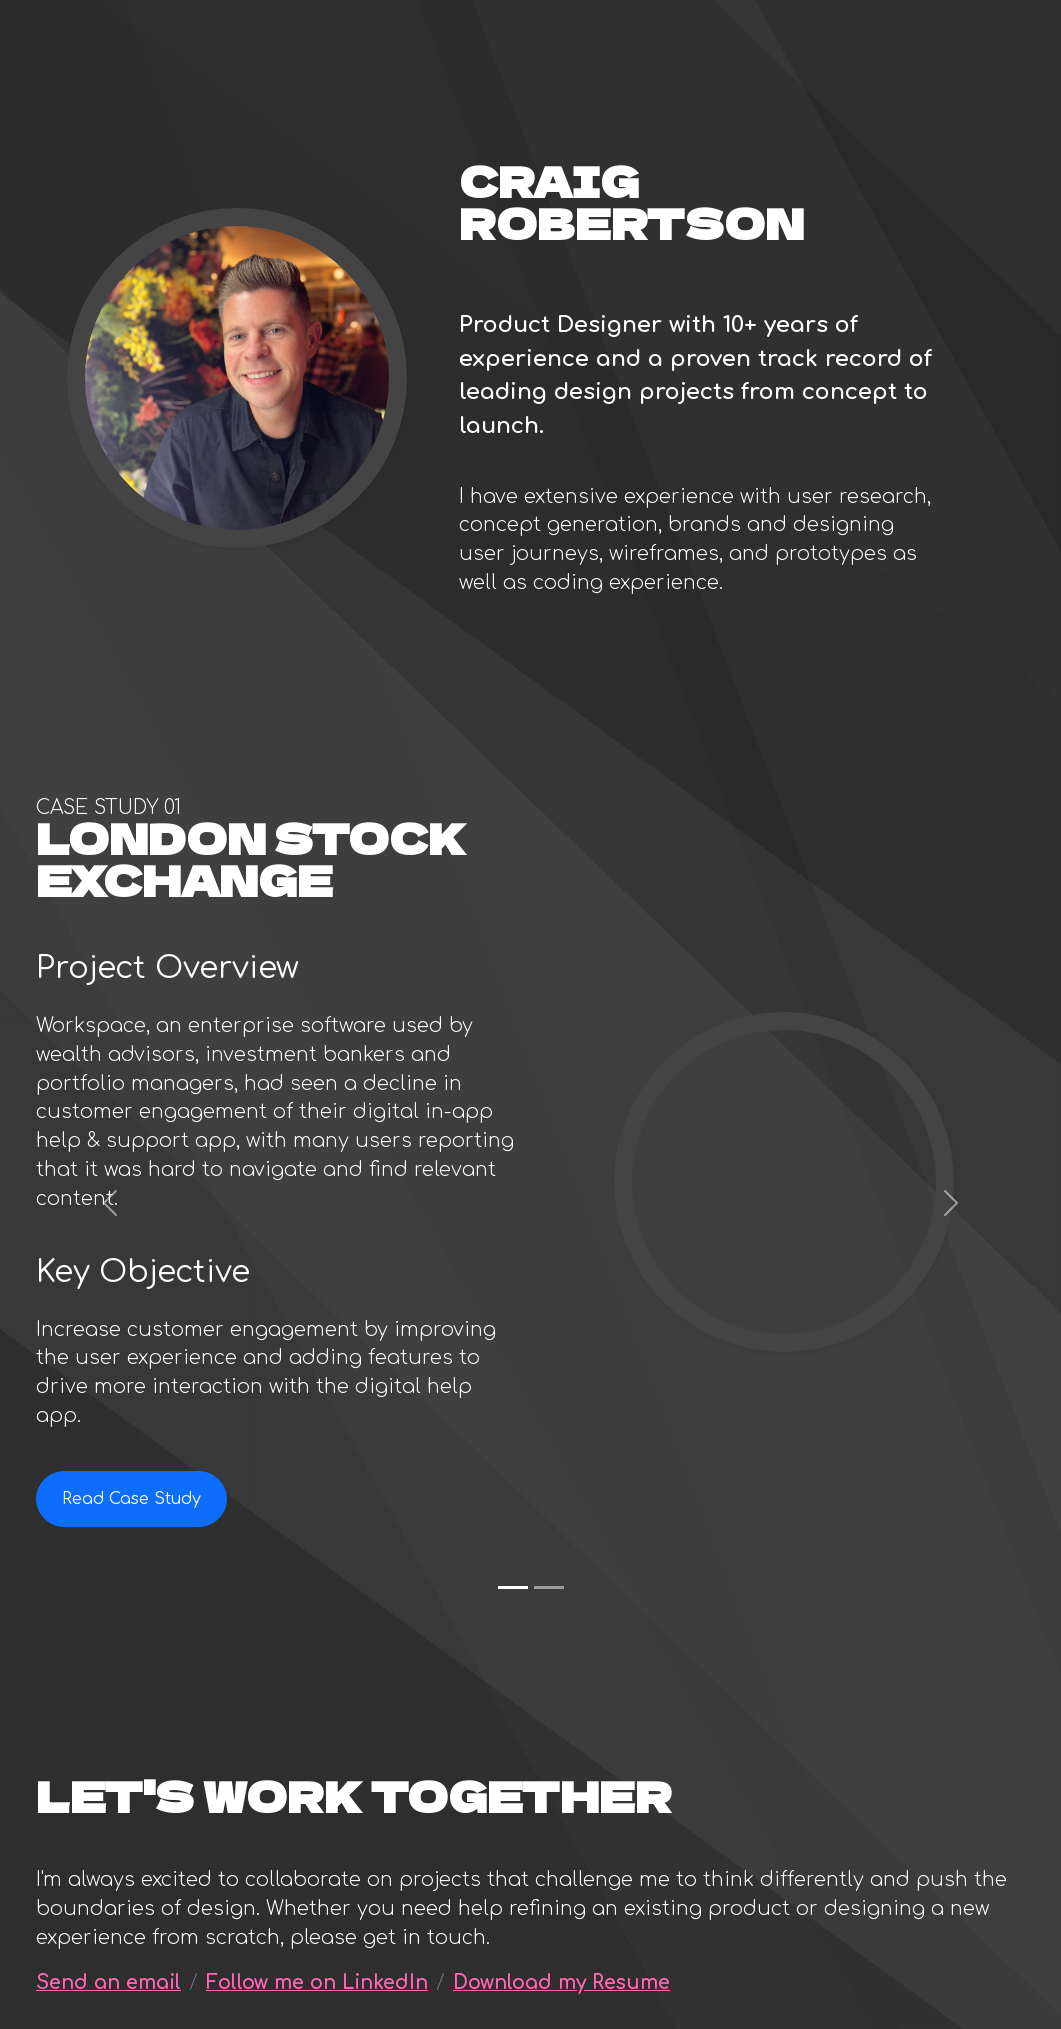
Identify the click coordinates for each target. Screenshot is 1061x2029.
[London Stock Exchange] (513, 1587)
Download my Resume (561, 1982)
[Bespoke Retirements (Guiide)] (549, 1587)
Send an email (108, 1982)
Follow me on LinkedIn (317, 1982)
